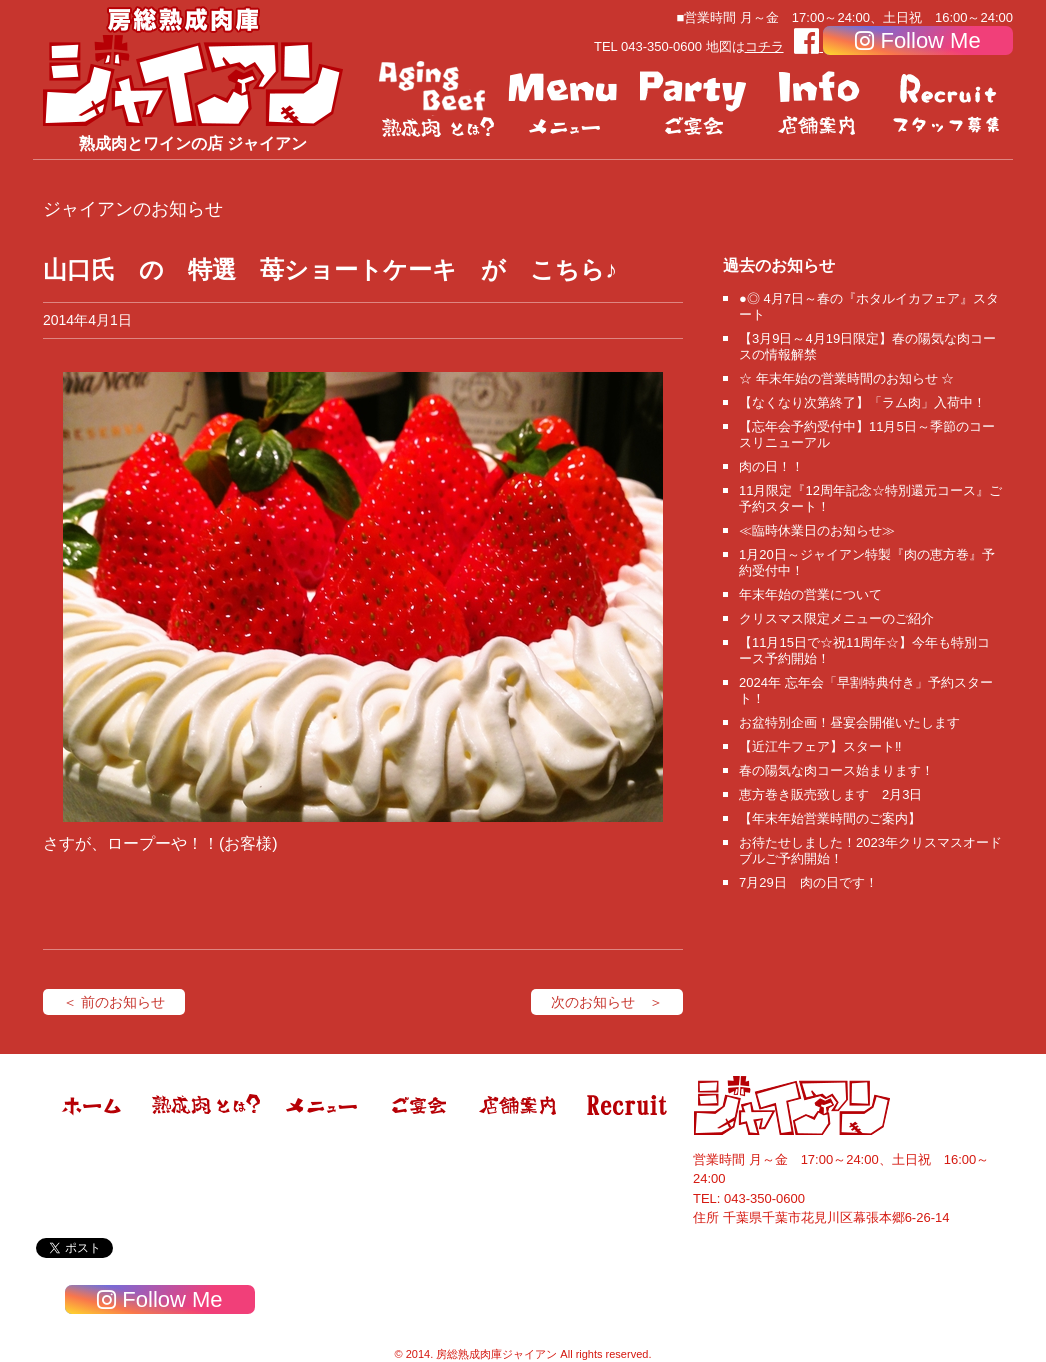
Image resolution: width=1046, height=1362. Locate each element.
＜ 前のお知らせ (114, 1002)
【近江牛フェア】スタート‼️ (820, 746)
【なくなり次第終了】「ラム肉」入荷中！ (862, 402)
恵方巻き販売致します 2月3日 (830, 794)
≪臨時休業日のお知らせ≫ (817, 530)
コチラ (764, 46)
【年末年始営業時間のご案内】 (830, 818)
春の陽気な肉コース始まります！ (836, 770)
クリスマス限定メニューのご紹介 (836, 618)
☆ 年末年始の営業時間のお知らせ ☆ (846, 378)
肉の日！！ (771, 466)
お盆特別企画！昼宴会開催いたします (849, 722)
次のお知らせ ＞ (607, 1002)
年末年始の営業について (810, 594)
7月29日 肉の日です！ (808, 882)
